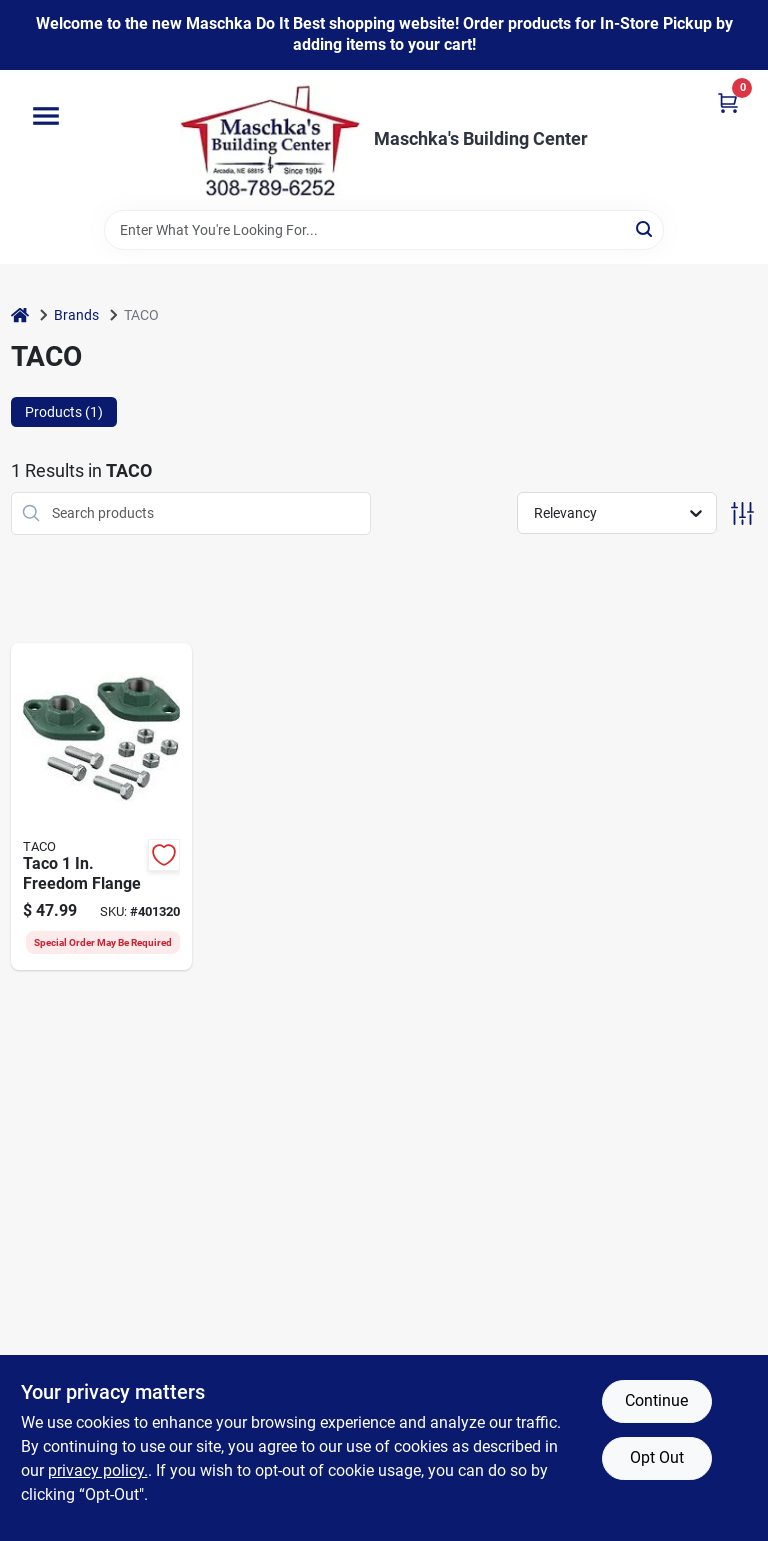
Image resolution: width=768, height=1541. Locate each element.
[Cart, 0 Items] (728, 102)
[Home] (20, 315)
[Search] (645, 228)
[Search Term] (384, 230)
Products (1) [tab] (64, 412)
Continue (656, 1400)
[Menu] (46, 116)
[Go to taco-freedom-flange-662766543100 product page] (102, 807)
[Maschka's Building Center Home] (270, 140)
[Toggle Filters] (742, 513)
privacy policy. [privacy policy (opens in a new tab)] (98, 1470)
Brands (76, 315)
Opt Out (657, 1457)
